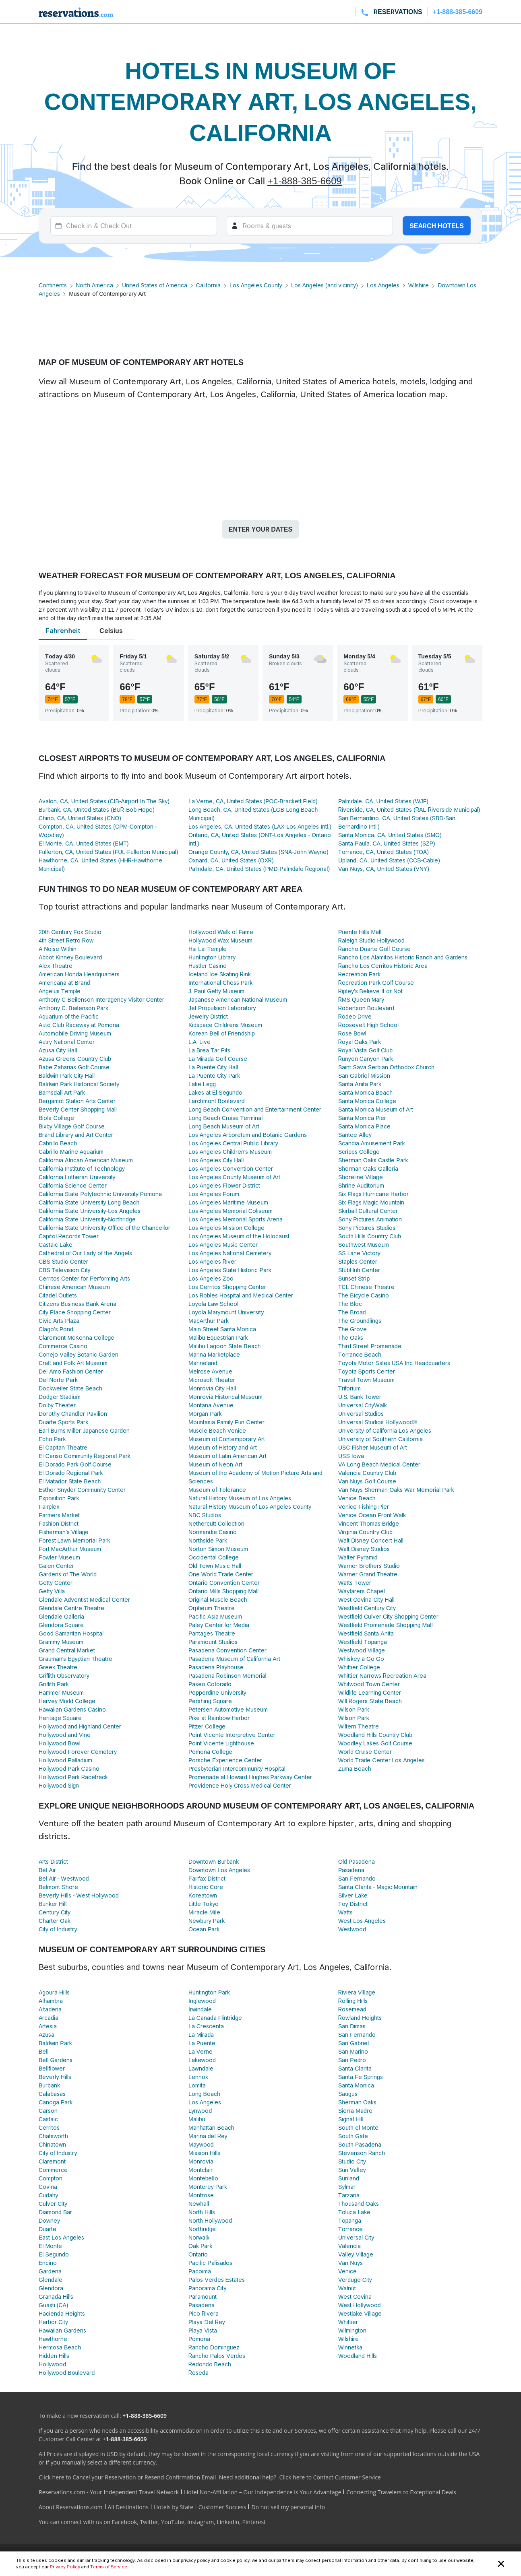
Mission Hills (204, 2152)
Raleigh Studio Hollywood (371, 940)
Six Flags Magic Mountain (371, 1202)
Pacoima (199, 2271)
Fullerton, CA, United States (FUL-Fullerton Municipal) (108, 851)
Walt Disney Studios (364, 1548)
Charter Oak (54, 1920)
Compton (50, 2178)
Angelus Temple (60, 991)
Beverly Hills (55, 2076)
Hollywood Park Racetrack (73, 1777)
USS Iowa (351, 1455)
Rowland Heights (360, 2017)
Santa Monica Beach (365, 1092)
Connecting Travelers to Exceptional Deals (401, 2492)
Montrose (201, 2195)
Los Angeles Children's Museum (230, 1151)
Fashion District (59, 1523)
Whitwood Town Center (369, 1684)
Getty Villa (52, 1591)
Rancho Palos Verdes (216, 2355)
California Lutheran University (77, 1177)
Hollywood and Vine (65, 1734)
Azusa (46, 2034)
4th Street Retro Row (66, 940)
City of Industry (58, 1929)
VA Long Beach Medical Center (379, 1464)
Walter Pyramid (357, 1557)
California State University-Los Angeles (90, 1210)
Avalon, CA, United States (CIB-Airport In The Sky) (104, 801)
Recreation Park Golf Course (376, 982)
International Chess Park (220, 982)
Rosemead (352, 2009)
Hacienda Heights (62, 2313)
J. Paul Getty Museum (216, 991)
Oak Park (200, 2245)
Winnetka (350, 2347)
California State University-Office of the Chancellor (104, 1227)
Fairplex (49, 1506)
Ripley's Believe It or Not (370, 991)
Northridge (202, 2228)
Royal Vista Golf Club (365, 1050)
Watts (345, 1912)
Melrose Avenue (210, 1371)
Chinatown (52, 2144)
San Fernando (357, 1878)
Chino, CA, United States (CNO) (80, 818)
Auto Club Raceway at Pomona (79, 1024)
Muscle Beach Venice (217, 1430)
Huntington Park (209, 1992)
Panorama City (207, 2288)
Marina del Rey (207, 2136)
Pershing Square (210, 1700)
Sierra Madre (355, 2110)
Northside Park (207, 1540)
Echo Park (52, 1438)
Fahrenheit (62, 631)
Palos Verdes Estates (216, 2279)
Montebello (203, 2178)
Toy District (353, 1903)
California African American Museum (86, 1160)
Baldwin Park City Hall (67, 1075)
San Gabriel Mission (364, 1075)
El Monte (50, 2245)
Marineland (202, 1362)
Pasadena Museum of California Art (234, 1658)
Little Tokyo (203, 1903)
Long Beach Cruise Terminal (225, 1117)
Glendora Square (61, 1624)
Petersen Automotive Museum (228, 1709)
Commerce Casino (63, 1346)
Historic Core (205, 1886)
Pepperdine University (217, 1692)
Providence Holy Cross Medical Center (239, 1785)
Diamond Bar (55, 2212)
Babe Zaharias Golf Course (74, 1067)
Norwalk (198, 2237)
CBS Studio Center (63, 1261)
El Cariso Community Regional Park (84, 1455)
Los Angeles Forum (213, 1193)
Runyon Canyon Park (365, 1058)
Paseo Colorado (210, 1684)
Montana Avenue (211, 1405)
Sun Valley (352, 2169)
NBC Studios (204, 1515)
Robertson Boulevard (366, 1007)
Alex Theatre (55, 965)
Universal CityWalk (362, 1405)
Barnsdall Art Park (62, 1092)
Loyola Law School (213, 1303)
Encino (48, 2262)
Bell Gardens (55, 2059)
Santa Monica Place (364, 1126)
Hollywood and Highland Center (80, 1726)
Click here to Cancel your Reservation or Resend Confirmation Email (127, 2477)
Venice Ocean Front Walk (372, 1515)
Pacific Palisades (210, 2262)
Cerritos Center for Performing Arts (84, 1278)
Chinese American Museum (74, 1286)
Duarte (47, 2228)
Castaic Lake (55, 1244)
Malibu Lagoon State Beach (224, 1346)
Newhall (198, 2203)
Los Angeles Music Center (223, 1244)
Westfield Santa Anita (366, 1633)
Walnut (347, 2288)
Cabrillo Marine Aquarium (71, 1151)
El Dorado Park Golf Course (75, 1464)
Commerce (53, 2169)
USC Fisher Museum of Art (372, 1447)
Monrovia (200, 2161)
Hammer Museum (61, 1692)
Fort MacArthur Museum (70, 1548)
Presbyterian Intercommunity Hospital (236, 1768)
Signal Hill (351, 2119)
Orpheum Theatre (211, 1608)
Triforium (349, 1388)
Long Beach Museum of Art (223, 1126)
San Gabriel (353, 2043)
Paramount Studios (213, 1641)
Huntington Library (212, 957)
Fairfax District (206, 1878)
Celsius (111, 631)
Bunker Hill (52, 1903)
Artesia (48, 2026)
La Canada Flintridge (215, 2017)
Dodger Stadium (60, 1396)
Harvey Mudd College (67, 1700)
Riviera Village (356, 1992)
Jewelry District (208, 1016)
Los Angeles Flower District (224, 1185)
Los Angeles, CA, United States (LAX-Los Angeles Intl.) (259, 826)
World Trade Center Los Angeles (381, 1760)
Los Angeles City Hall (216, 1160)
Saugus (348, 2093)
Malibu (196, 2119)
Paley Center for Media (218, 1624)
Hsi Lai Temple (207, 948)
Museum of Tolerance (217, 1489)
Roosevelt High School (368, 1024)
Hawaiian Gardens (62, 2330)
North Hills (201, 2212)
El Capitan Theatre (63, 1447)
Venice (347, 2271)
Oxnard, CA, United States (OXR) (231, 860)
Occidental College (213, 1557)
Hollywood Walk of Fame (220, 931)
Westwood (352, 1929)
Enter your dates (260, 529)
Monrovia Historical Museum (225, 1396)
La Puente (201, 2043)
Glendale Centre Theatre (71, 1608)
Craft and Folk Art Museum (73, 1362)
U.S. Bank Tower (359, 1396)
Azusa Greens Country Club (75, 1058)
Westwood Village (361, 1650)
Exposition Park (59, 1498)
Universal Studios (361, 1413)
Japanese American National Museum (237, 999)
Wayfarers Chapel (361, 1591)
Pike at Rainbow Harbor (219, 1717)
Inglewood (202, 2000)
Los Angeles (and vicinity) (324, 285)
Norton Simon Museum (218, 1548)
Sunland (348, 2178)
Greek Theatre (58, 1667)
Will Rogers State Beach (370, 1700)
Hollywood (52, 2364)
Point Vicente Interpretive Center (231, 1734)
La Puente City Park (214, 1075)
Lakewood (202, 2059)
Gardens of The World (68, 1574)
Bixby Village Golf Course (72, 1126)
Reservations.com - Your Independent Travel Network (109, 2492)
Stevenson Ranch (361, 2152)
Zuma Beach (354, 1768)
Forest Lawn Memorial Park (74, 1540)
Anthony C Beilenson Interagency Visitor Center (101, 999)
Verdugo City (355, 2279)
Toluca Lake (354, 2212)
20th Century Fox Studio (70, 931)
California (208, 285)
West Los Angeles (362, 1920)
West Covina (355, 2296)
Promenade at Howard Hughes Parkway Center (250, 1777)
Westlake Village (360, 2313)
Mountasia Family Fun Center (226, 1422)
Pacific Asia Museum (215, 1616)
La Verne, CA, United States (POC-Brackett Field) (253, 801)
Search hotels (436, 226)
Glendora (51, 2288)
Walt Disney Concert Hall (370, 1540)
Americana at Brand (64, 982)
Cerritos (49, 2127)
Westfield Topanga (362, 1641)
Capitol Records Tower (69, 1236)
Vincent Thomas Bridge (368, 1523)
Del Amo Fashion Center (71, 1371)
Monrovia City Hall (212, 1388)
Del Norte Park (58, 1379)
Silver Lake (353, 1895)
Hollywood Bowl (60, 1743)
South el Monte (358, 2127)
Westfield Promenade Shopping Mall (385, 1624)
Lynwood (200, 2110)
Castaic (48, 2119)
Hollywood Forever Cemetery (78, 1751)
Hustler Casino (207, 965)
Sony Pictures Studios (366, 1227)
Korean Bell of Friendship (221, 1033)
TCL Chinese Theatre (366, 1286)
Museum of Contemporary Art (226, 1438)
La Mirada (201, 2034)
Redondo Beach (209, 2364)
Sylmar (347, 2186)
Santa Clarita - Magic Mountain (378, 1886)
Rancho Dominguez (213, 2347)
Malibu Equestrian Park (218, 1337)
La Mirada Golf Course (217, 1058)
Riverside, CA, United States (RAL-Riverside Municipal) (409, 809)
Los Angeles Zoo (211, 1278)
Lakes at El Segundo (215, 1092)
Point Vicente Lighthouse (221, 1743)
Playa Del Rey (206, 2321)
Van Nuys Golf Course (367, 1481)
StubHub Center (359, 1269)
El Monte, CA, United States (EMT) (83, 843)
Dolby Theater (57, 1405)
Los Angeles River (212, 1261)
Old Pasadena (356, 1861)
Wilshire (418, 285)
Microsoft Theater (211, 1379)
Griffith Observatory (64, 1675)
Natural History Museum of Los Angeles (239, 1498)
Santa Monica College (367, 1100)
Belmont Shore (58, 1886)
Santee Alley (355, 1134)
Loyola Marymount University (226, 1312)
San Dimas (352, 2026)
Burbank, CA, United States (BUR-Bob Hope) (97, 809)
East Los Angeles (61, 2237)
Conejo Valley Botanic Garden (78, 1354)
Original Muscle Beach (217, 1599)
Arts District (53, 1861)
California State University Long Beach (89, 1202)
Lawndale (200, 2068)
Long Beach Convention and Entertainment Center (254, 1109)
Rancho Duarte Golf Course (374, 948)
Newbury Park (206, 1920)
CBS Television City (65, 1269)
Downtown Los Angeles (219, 1870)
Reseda (198, 2372)
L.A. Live (199, 1041)
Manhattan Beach (211, 2127)
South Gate (353, 2136)
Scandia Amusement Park (371, 1143)
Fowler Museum (59, 1557)
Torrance (350, 2228)
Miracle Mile (204, 1912)
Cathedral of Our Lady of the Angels (85, 1253)
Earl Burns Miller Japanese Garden (84, 1430)
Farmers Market (59, 1515)
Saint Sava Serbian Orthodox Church (386, 1067)
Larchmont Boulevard (216, 1100)
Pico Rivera (203, 2313)
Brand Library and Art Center (76, 1134)
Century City (54, 1912)
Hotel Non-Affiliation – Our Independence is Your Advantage (262, 2492)
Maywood (201, 2144)
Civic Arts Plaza (59, 1320)
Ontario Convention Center (224, 1582)
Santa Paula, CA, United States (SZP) (386, 843)
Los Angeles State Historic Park (229, 1269)
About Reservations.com (71, 2507)
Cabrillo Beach (58, 1143)
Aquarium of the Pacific (69, 1016)
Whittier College (359, 1667)
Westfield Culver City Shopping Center (388, 1616)
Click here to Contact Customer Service (329, 2477)
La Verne (200, 2051)
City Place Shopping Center (75, 1312)
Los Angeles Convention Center (230, 1168)
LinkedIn (228, 2522)
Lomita (197, 2085)
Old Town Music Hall (214, 1565)
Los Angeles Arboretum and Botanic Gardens (247, 1134)
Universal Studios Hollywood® (377, 1422)
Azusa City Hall (58, 1050)
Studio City (352, 2161)
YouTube (172, 2522)
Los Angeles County (255, 285)
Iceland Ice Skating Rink (219, 974)
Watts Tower (354, 1582)
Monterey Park (207, 2186)
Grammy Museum (61, 1641)
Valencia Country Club (367, 1472)
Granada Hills (56, 2296)
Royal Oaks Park (359, 1041)
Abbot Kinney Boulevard (70, 957)
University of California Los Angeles (384, 1430)
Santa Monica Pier (362, 1117)
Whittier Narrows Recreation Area (382, 1675)
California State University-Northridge (87, 1219)
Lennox (198, 2076)
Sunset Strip (354, 1278)
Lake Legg (202, 1084)
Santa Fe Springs (360, 2076)
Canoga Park (55, 2102)
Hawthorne (53, 2338)
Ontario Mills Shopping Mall (223, 1591)
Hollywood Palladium (65, 1760)
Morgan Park (205, 1413)
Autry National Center (67, 1041)
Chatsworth (53, 2136)
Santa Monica (356, 2085)
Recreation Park (359, 974)
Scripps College (359, 1151)
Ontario (198, 2254)
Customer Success (222, 2507)
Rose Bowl (352, 1033)
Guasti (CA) (53, 2305)
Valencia (349, 2245)
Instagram (200, 2522)
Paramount (202, 2296)
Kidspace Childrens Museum (225, 1024)
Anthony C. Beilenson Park (73, 1007)
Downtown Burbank (213, 1861)
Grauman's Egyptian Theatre (75, 1658)
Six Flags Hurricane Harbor (373, 1193)
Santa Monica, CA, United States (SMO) (390, 834)
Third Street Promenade (369, 1346)
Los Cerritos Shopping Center (227, 1286)
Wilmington (352, 2330)
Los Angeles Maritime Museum (228, 1202)
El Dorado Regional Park (71, 1472)
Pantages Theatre (211, 1633)
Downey (49, 2220)
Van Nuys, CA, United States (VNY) (383, 868)
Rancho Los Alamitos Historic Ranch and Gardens (402, 957)
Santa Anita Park (359, 1084)
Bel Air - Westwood (64, 1878)
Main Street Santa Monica (222, 1329)
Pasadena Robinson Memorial (227, 1675)
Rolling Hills (353, 2000)
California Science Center (73, 1185)
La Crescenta (206, 2026)
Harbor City (53, 2321)
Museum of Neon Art (215, 1464)
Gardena (50, 2271)
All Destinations (128, 2507)
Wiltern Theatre (358, 1726)
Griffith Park (54, 1684)
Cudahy (48, 2195)
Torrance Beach (359, 1354)
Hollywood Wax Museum (220, 940)
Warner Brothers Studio (369, 1565)
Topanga (349, 2220)
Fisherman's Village (64, 1531)
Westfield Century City (367, 1608)
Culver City (53, 2203)
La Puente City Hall (213, 1067)
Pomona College (210, 1751)
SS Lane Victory (359, 1253)
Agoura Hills (54, 1992)
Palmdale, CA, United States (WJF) (383, 801)
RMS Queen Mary (361, 999)
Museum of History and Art (222, 1447)
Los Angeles (383, 285)
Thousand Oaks (358, 2203)
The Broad (352, 1312)
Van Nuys (350, 2262)
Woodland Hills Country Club (375, 1734)
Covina (48, 2186)
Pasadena (351, 1870)
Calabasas (52, 2093)
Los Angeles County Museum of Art (234, 1177)
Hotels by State (173, 2507)
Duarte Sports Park (63, 1422)
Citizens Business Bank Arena (77, 1303)
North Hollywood (210, 2220)
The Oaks (350, 1337)
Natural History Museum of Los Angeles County (249, 1506)
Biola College (56, 1117)
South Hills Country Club (369, 1236)
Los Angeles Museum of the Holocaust (238, 1236)
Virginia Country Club (365, 1531)
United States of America (154, 285)
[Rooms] (310, 225)
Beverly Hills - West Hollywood (79, 1895)
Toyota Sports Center (366, 1371)
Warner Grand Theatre (367, 1574)
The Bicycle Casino (363, 1295)
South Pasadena (359, 2144)
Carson (48, 2110)
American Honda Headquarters (79, 974)
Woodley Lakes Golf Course (375, 1743)
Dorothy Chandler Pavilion (73, 1413)
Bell (44, 2051)
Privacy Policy (65, 2567)
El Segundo (54, 2254)
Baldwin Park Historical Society (79, 1084)
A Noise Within (57, 948)
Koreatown (202, 1895)
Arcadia (48, 2017)
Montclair (200, 2169)
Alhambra (51, 2000)
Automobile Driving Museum (75, 1033)
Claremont (52, 2161)
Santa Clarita (355, 2068)
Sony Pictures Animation (370, 1219)
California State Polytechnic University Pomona (100, 1193)
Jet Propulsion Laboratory (222, 1007)
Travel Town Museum (366, 1379)
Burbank (49, 2085)
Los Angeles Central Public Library (233, 1143)
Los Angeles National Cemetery (229, 1253)
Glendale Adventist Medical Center (84, 1599)
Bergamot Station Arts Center (77, 1100)
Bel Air (47, 1870)
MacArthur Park (208, 1320)
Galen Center (56, 1565)
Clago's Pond (56, 1329)
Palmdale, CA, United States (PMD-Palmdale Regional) (259, 868)
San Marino (353, 2051)
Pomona (199, 2338)
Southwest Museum (363, 1244)
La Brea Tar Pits (209, 1050)
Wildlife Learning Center (369, 1692)
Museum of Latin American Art (227, 1455)
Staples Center (357, 1261)
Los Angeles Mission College (226, 1227)
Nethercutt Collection (216, 1523)
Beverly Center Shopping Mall (78, 1109)
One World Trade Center (220, 1574)
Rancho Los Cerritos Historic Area (383, 965)
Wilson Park (353, 1709)
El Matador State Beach (70, 1481)
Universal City (356, 2237)
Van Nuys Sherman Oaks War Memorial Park (396, 1489)
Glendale (50, 2279)
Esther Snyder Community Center (82, 1489)
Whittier (348, 2321)
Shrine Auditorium (361, 1185)
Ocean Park (203, 1929)
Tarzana (349, 2195)
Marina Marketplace (214, 1354)
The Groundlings (359, 1320)
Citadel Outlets (58, 1295)
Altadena (50, 2009)
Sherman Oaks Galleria (368, 1168)
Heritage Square (60, 1717)
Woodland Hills (357, 2355)
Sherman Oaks (357, 2102)
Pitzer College (206, 1726)
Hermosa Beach (60, 2347)
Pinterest (254, 2522)
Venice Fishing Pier (363, 1506)
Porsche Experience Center (225, 1760)
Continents (53, 285)
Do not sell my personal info (288, 2507)
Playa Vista (202, 2330)
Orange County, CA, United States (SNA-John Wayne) (258, 851)
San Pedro (352, 2059)
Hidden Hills (54, 2355)
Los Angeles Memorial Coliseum (230, 1210)
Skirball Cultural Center (368, 1210)
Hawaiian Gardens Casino (72, 1709)
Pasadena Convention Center (227, 1650)
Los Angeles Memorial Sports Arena (235, 1219)
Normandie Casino (212, 1531)
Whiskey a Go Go (361, 1658)
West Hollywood (359, 2305)
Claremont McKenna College (76, 1337)
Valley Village (355, 2254)
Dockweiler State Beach (70, 1388)
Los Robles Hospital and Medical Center (240, 1295)
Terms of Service (108, 2567)
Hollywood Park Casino (69, 1768)
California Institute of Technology (82, 1168)
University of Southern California (380, 1438)
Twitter (149, 2522)
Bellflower (52, 2068)
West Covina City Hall (366, 1599)
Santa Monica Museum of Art (375, 1109)
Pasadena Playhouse (216, 1667)
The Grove (352, 1329)
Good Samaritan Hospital (71, 1633)
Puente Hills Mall (359, 931)
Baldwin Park (55, 2043)
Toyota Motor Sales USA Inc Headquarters (394, 1362)
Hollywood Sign (59, 1785)
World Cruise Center (365, 1751)
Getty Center (55, 1582)
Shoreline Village (360, 1177)
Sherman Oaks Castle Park (373, 1160)
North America (94, 285)
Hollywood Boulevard (67, 2372)
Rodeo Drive (355, 1016)
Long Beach (204, 2093)
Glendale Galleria (61, 1616)
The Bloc (350, 1303)
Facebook (124, 2522)
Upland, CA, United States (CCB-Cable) (389, 860)
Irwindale (200, 2009)
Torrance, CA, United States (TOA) (383, 851)
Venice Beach (356, 1498)
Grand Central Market (67, 1650)
